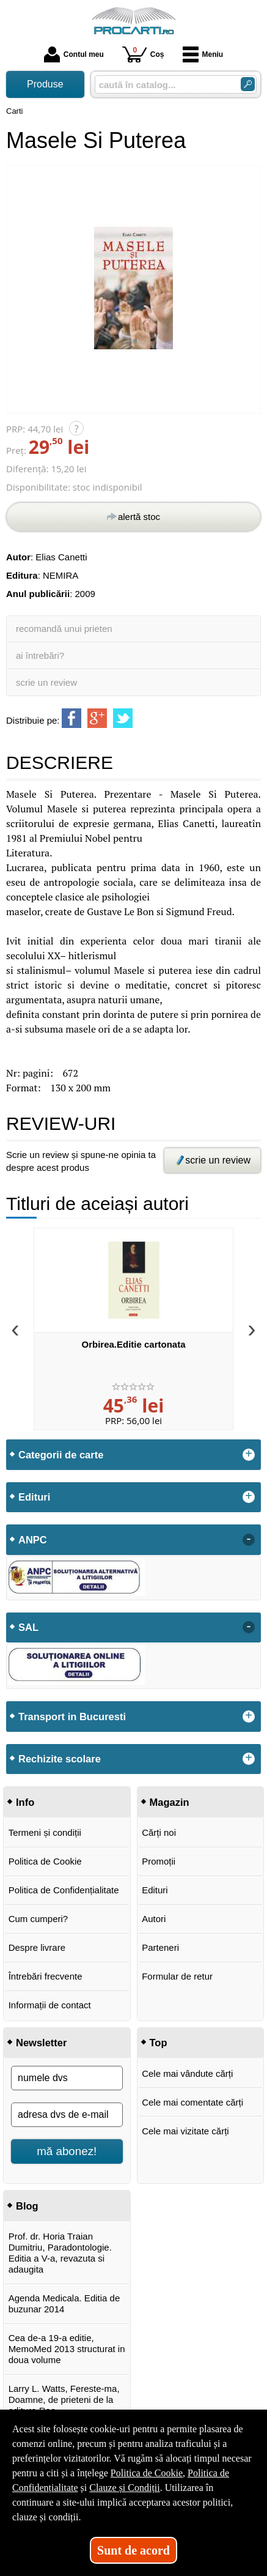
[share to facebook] (71, 718)
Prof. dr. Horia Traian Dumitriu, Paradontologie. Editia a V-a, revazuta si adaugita (60, 2252)
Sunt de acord (133, 2550)
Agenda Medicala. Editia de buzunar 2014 (64, 2303)
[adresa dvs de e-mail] (67, 2115)
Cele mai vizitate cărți (185, 2131)
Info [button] (25, 1802)
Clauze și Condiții (124, 2487)
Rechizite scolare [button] (59, 1758)
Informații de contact (50, 2005)
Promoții (158, 1861)
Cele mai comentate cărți (192, 2102)
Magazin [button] (169, 1802)
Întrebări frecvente (45, 1976)
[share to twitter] (123, 718)
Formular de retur (177, 1976)
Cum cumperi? (38, 1918)
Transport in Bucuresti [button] (72, 1716)
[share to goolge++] (97, 718)
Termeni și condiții (45, 1832)
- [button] (248, 1540)
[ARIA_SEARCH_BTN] (248, 84)
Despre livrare (37, 1947)
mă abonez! (67, 2151)
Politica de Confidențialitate (64, 1890)
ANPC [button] (32, 1539)
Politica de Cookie (45, 1861)
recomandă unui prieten (64, 628)
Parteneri (160, 1947)
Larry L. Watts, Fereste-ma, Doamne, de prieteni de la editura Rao (64, 2399)
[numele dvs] (67, 2078)
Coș (143, 54)
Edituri (155, 1890)
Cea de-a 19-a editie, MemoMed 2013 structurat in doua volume (67, 2349)
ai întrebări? (40, 655)
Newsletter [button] (41, 2042)
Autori (154, 1918)
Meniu (203, 54)
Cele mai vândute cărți (187, 2073)
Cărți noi (159, 1832)
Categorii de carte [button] (60, 1454)
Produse (45, 84)
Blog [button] (27, 2205)
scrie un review (46, 682)
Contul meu (74, 54)
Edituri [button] (34, 1496)
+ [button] (248, 1455)
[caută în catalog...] (163, 84)
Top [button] (158, 2042)
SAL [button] (28, 1627)
